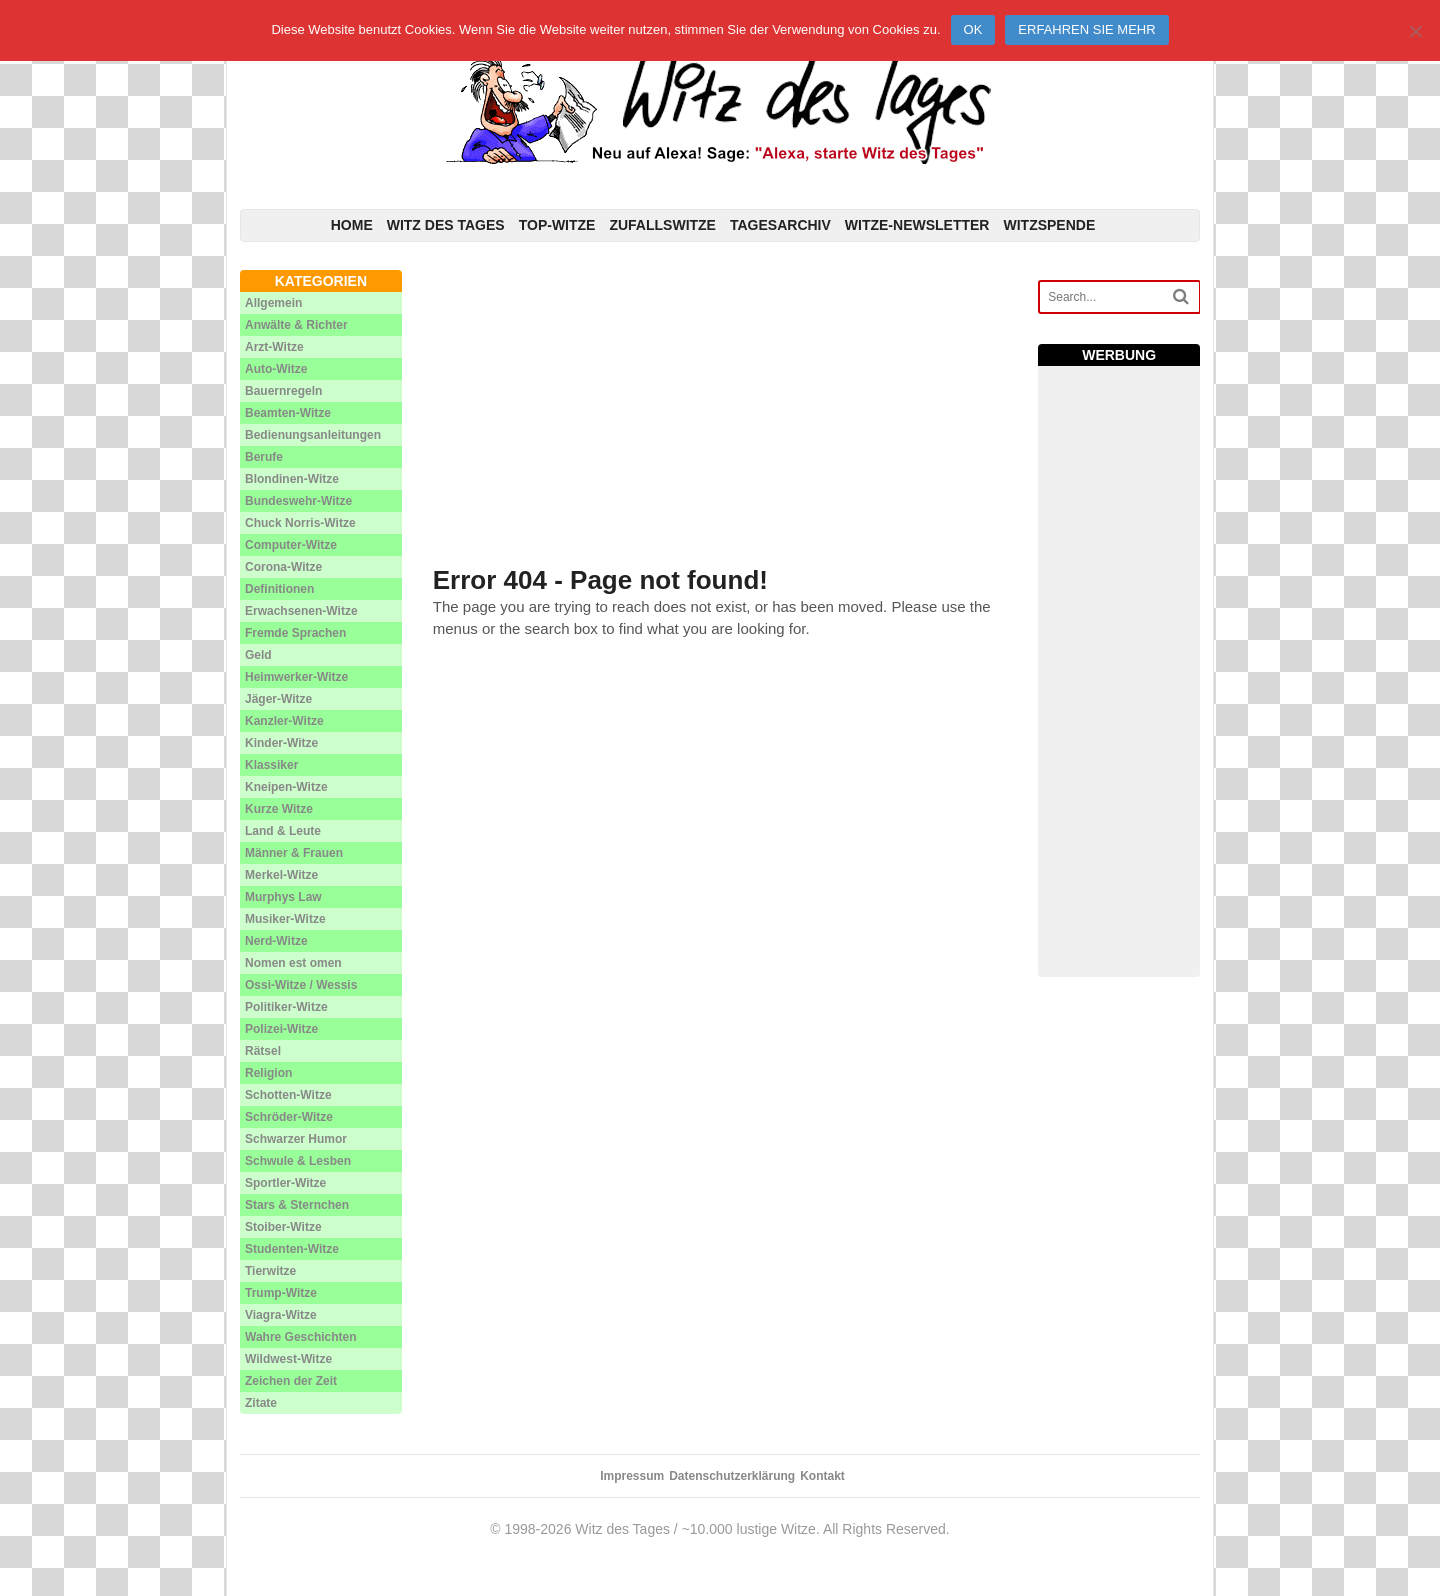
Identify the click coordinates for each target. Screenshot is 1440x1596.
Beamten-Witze (288, 413)
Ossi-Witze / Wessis (301, 985)
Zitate (261, 1403)
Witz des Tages (446, 225)
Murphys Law (283, 897)
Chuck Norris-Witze (300, 523)
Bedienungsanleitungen (313, 435)
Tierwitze (270, 1271)
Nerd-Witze (276, 941)
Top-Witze (557, 225)
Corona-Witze (283, 567)
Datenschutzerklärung (732, 1476)
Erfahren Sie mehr (1086, 29)
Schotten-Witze (288, 1095)
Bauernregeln (283, 391)
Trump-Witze (281, 1293)
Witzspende (1049, 225)
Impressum (632, 1476)
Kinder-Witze (281, 743)
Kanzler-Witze (284, 721)
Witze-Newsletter (917, 225)
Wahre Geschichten (301, 1337)
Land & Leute (283, 831)
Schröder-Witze (289, 1117)
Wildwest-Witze (288, 1359)
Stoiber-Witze (283, 1227)
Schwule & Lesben (298, 1161)
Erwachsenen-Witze (301, 611)
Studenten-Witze (292, 1249)
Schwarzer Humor (296, 1139)
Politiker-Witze (286, 1007)
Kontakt (822, 1476)
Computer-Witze (291, 545)
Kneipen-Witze (286, 787)
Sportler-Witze (285, 1183)
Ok (973, 29)
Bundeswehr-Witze (298, 501)
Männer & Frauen (294, 853)
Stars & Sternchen (297, 1205)
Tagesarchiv (780, 225)
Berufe (264, 457)
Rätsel (263, 1051)
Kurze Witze (279, 809)
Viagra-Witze (281, 1315)
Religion (268, 1073)
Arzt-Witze (274, 347)
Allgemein (273, 303)
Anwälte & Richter (296, 325)
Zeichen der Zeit (291, 1381)
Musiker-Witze (285, 919)
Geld (258, 655)
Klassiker (271, 765)
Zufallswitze (662, 225)
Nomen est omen (293, 963)
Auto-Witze (276, 369)
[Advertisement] (720, 410)
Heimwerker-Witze (296, 677)
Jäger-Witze (278, 699)
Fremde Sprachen (295, 633)
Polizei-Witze (281, 1029)
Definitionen (279, 589)
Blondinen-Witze (292, 479)
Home (352, 225)
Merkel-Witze (281, 875)
